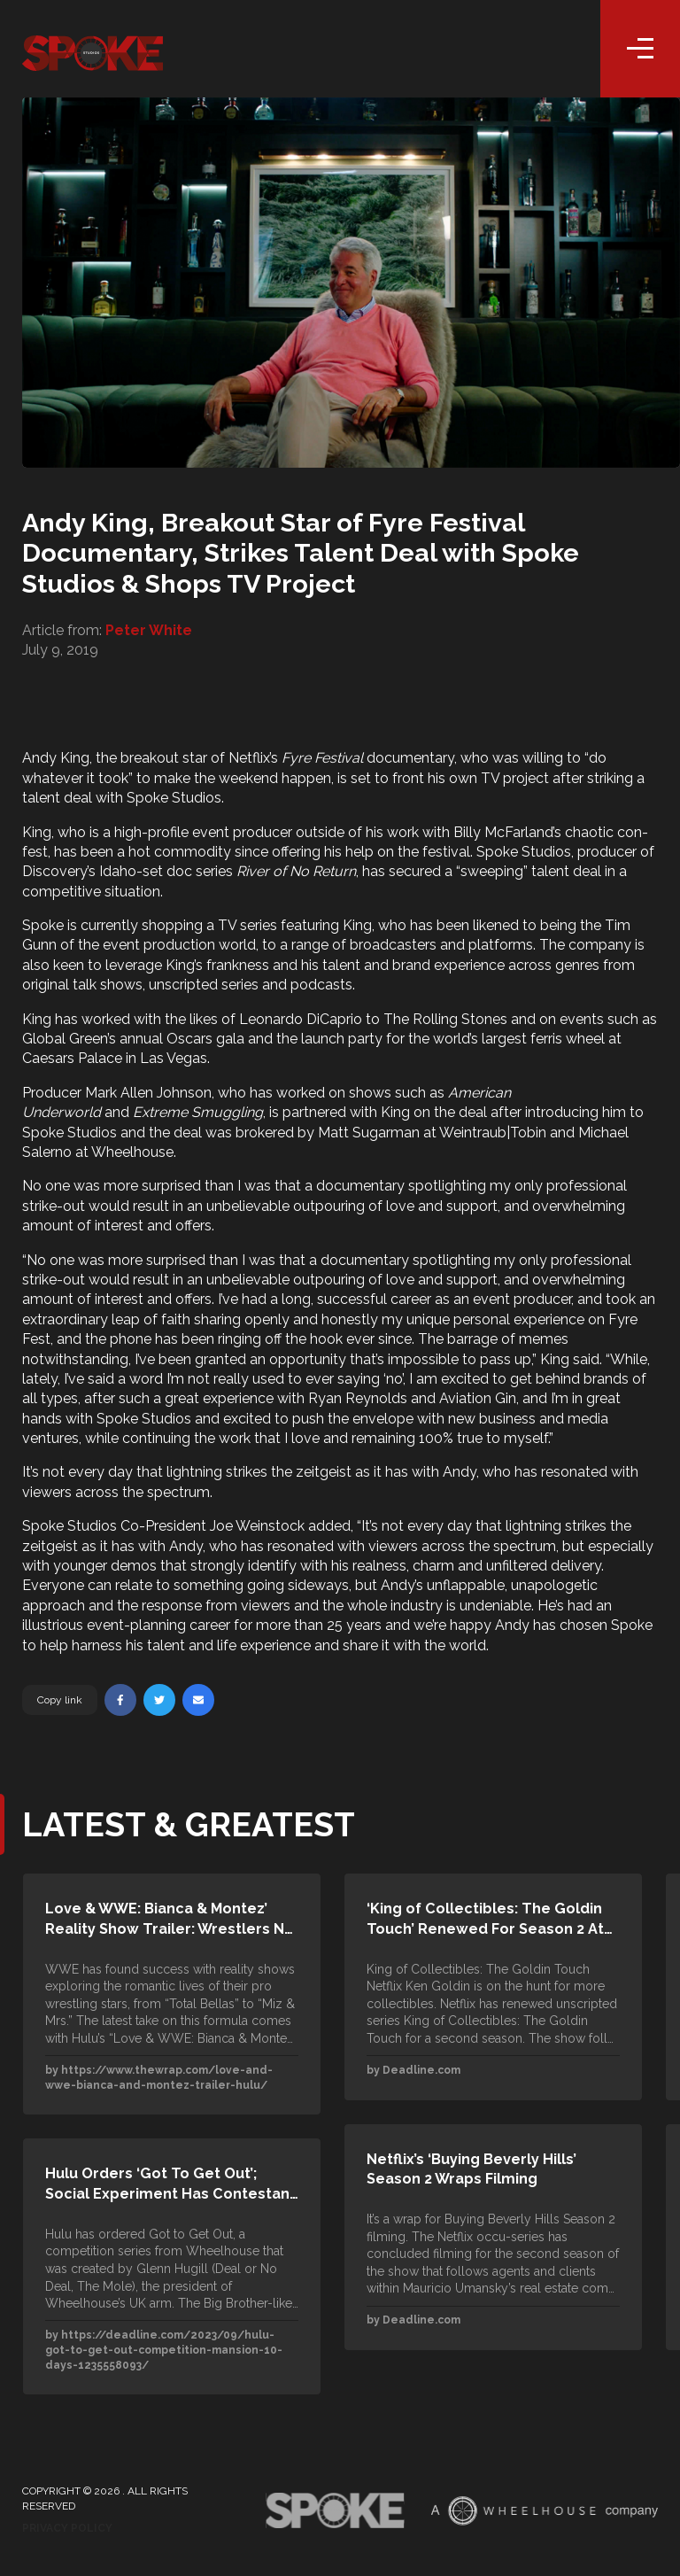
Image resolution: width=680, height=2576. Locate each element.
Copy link (59, 1700)
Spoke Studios (174, 797)
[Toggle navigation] (640, 48)
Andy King (55, 757)
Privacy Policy (67, 2528)
